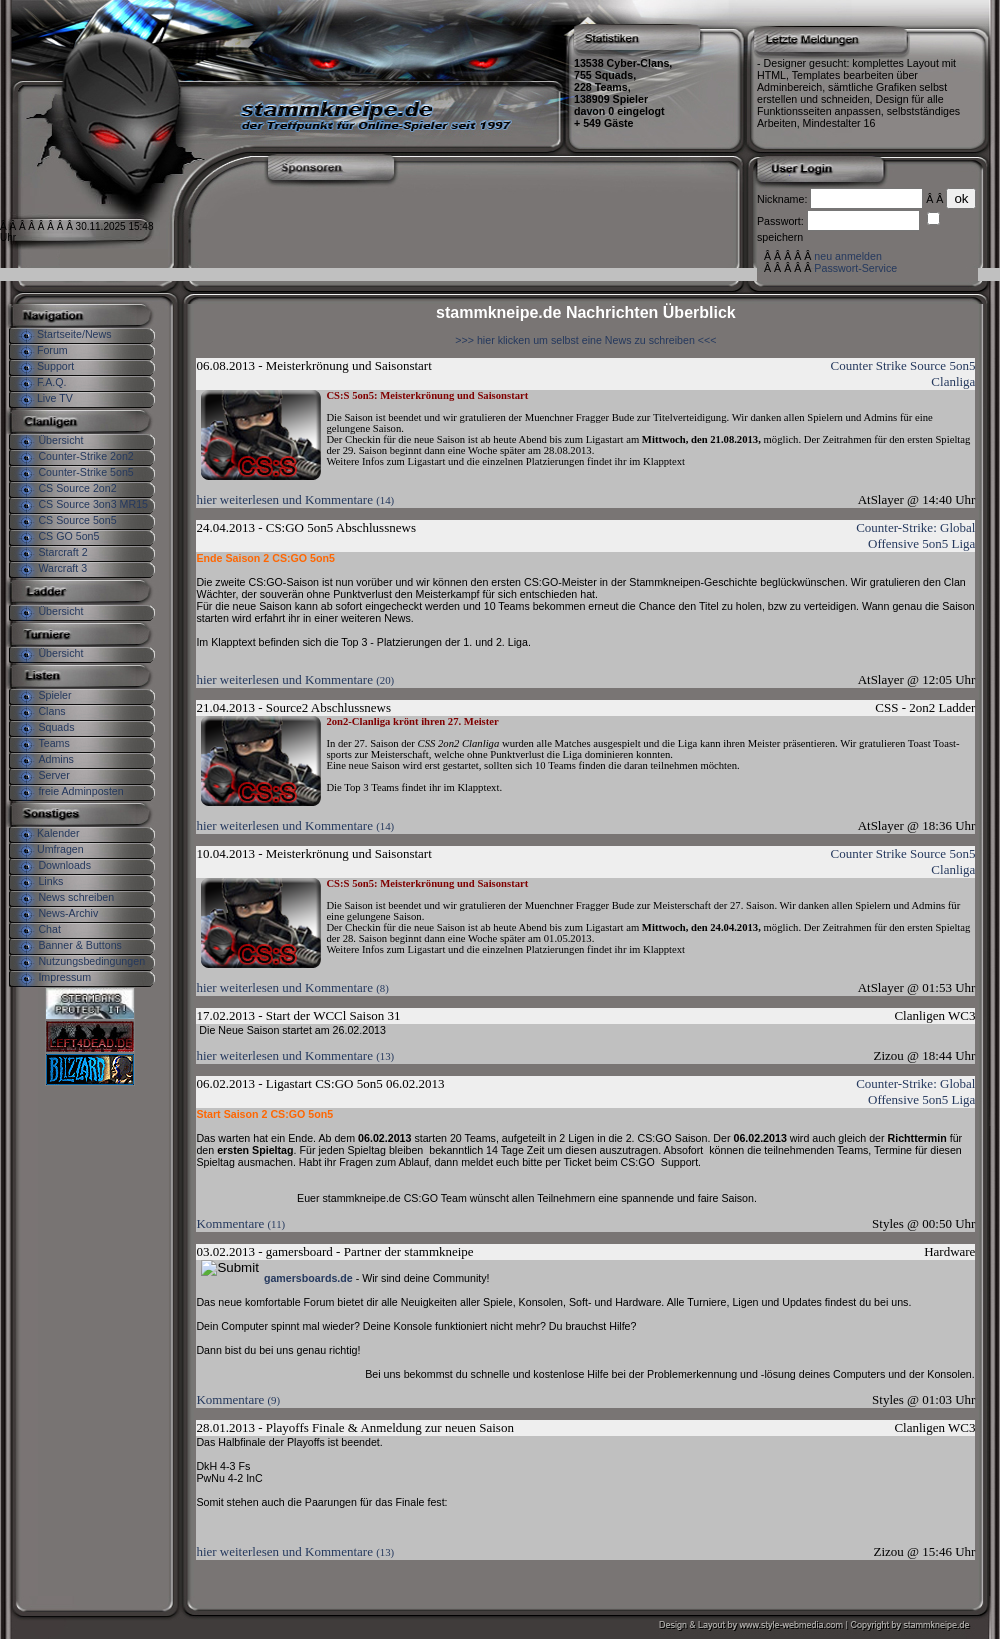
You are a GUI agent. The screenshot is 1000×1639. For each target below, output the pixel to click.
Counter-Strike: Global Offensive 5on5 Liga (915, 535)
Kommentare (240, 1223)
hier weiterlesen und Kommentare (295, 499)
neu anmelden (848, 256)
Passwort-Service (855, 268)
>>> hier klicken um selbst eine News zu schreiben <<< (585, 340)
